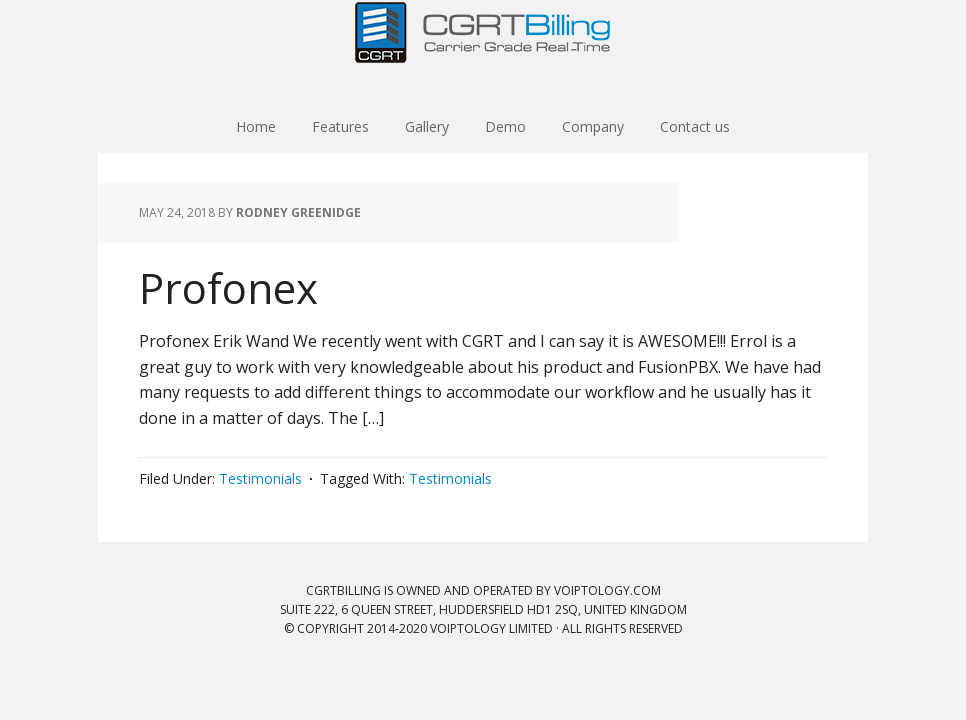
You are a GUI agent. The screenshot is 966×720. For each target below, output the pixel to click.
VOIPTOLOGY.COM (607, 590)
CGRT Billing (483, 50)
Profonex (228, 287)
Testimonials (260, 478)
